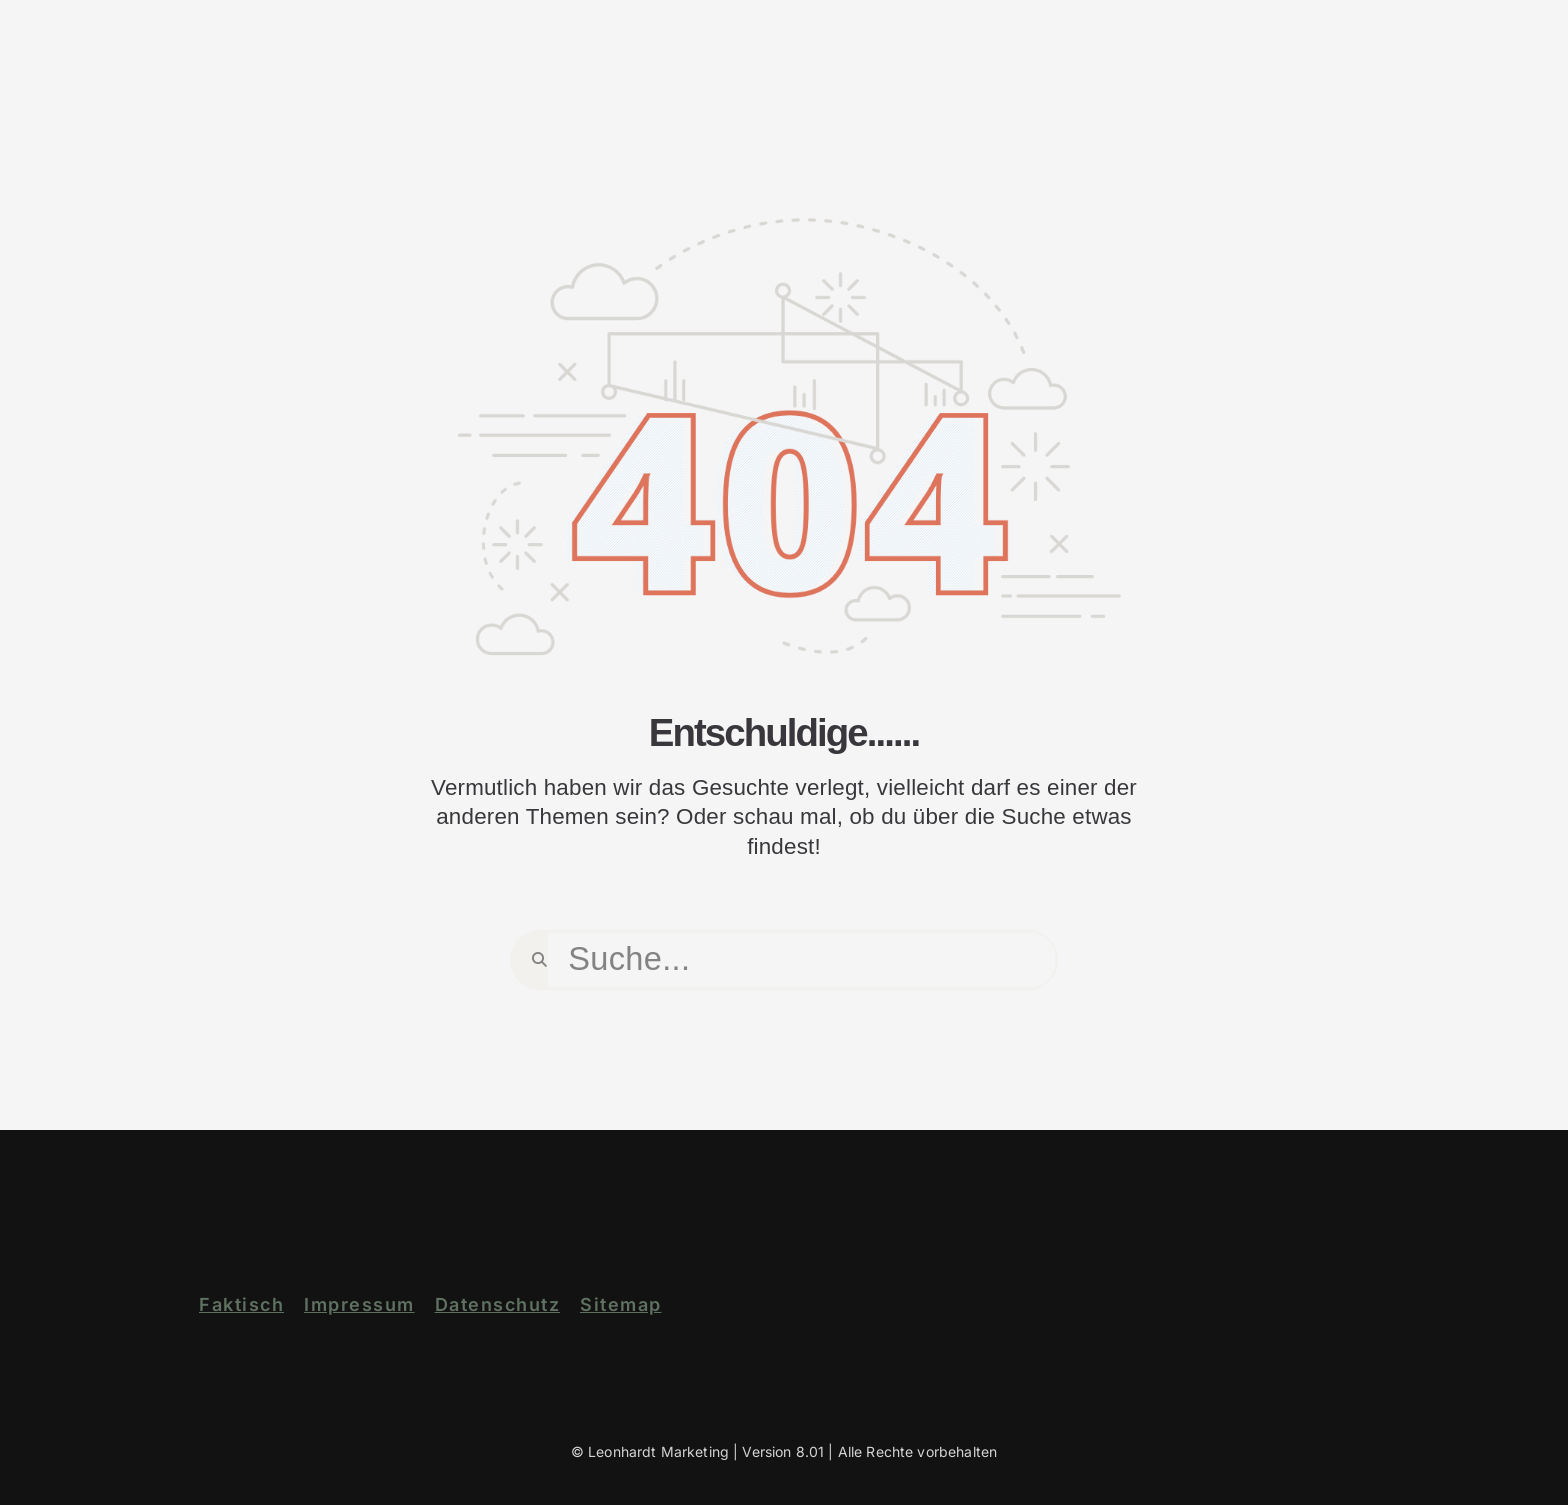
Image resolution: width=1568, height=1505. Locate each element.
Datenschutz (498, 1305)
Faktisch (241, 1305)
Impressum (359, 1305)
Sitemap (621, 1305)
